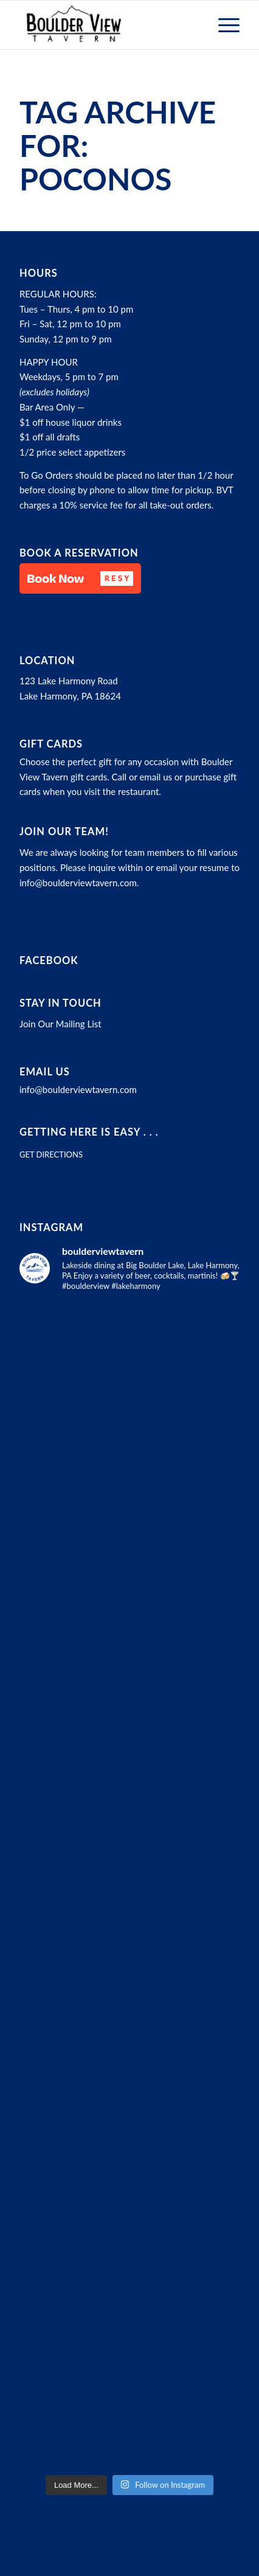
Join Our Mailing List (60, 1023)
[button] (80, 578)
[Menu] (223, 25)
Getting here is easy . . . (89, 1132)
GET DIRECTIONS (51, 1154)
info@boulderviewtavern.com (78, 882)
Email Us (44, 1072)
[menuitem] (223, 25)
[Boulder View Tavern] (107, 25)
